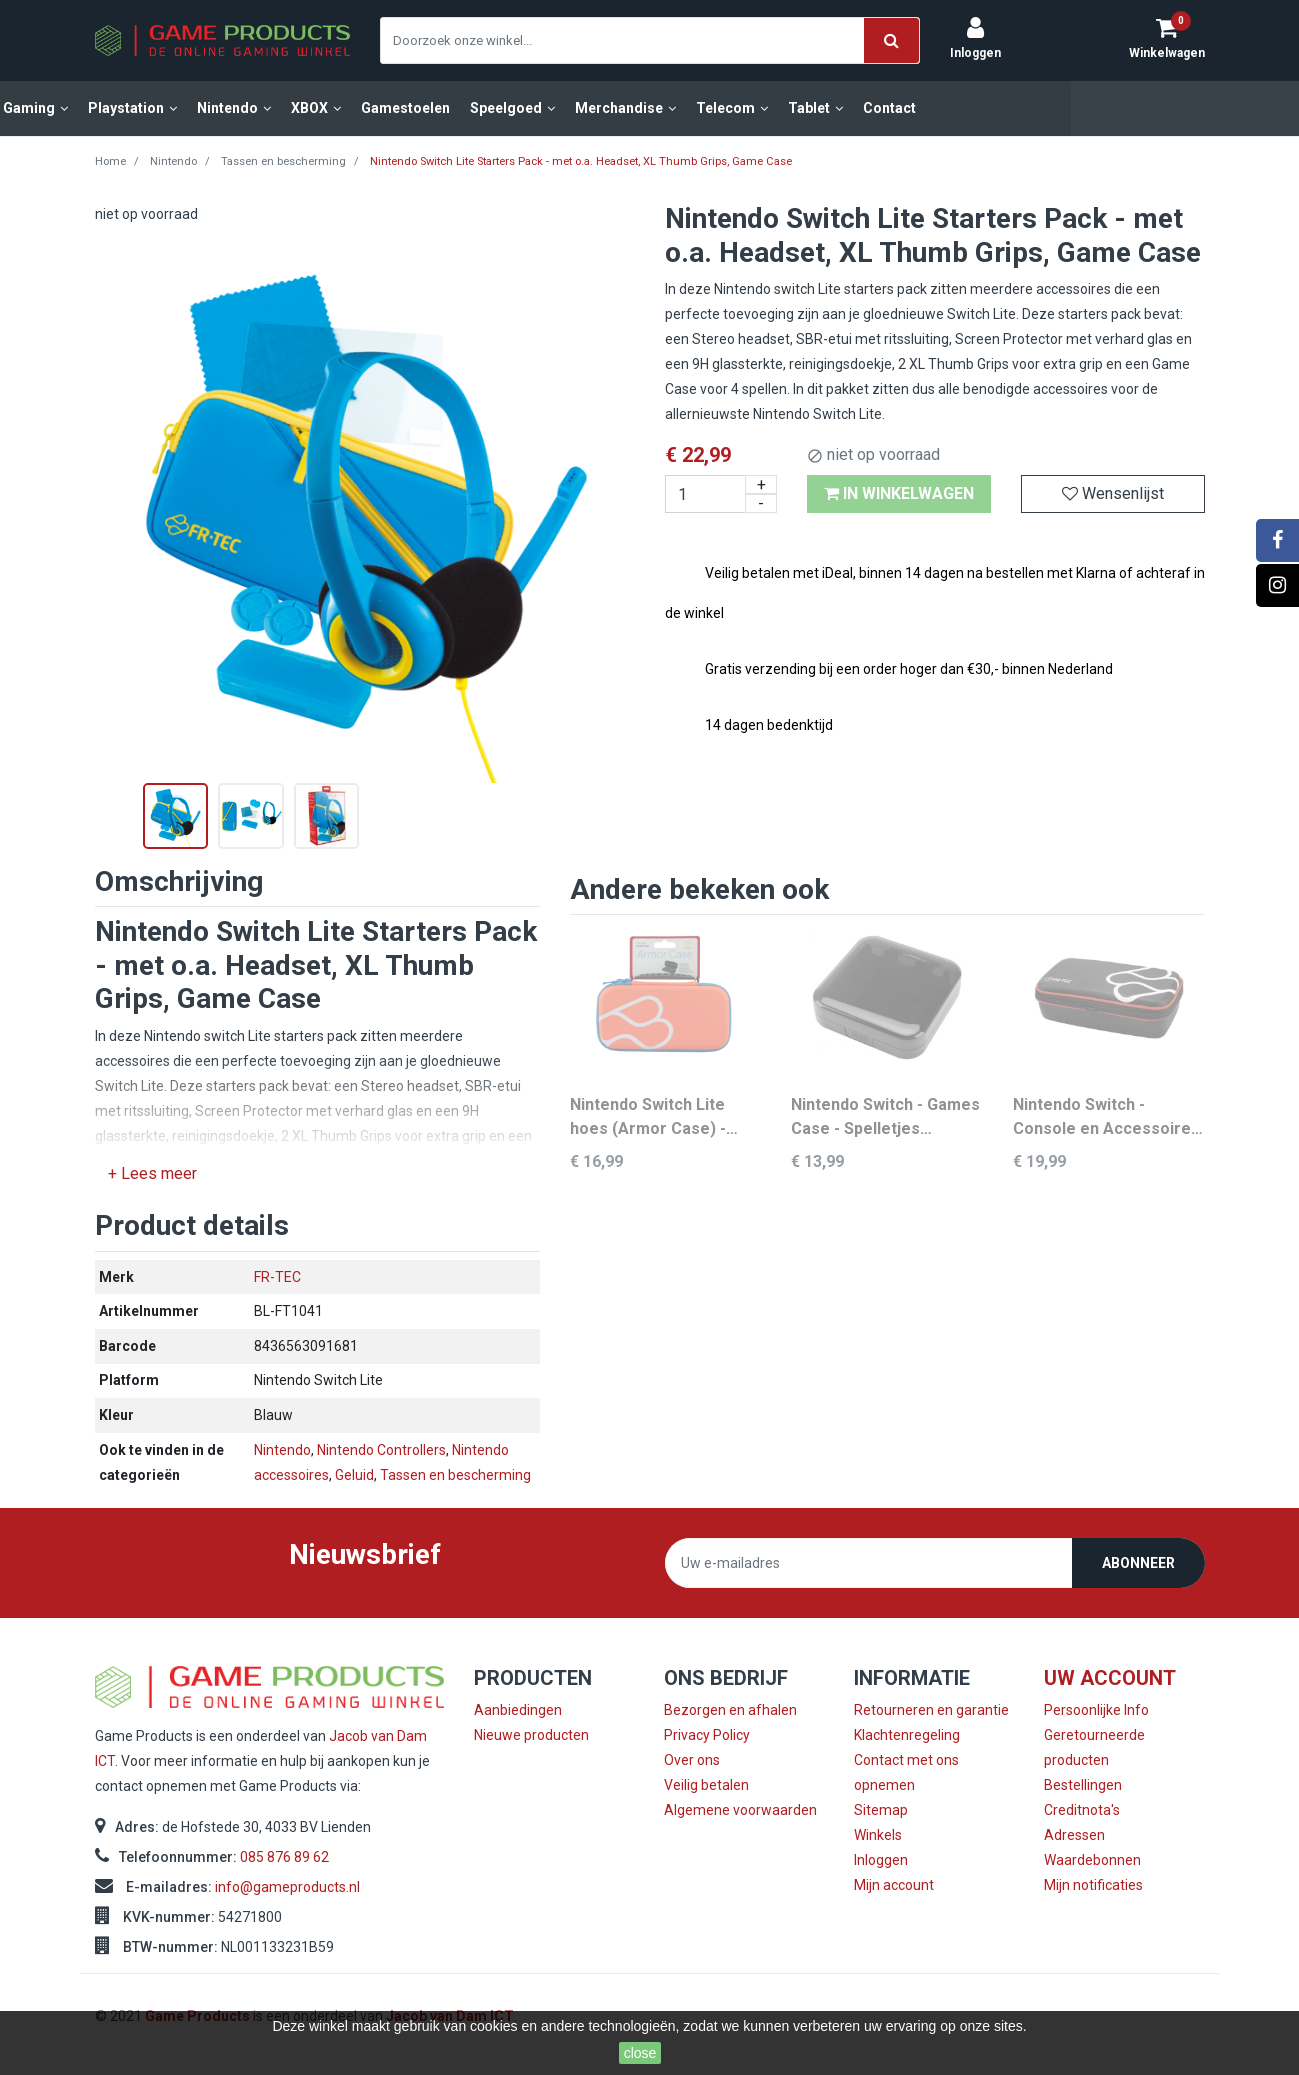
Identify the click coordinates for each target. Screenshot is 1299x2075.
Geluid (354, 1475)
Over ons (692, 1760)
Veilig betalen (706, 1785)
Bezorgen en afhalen (730, 1710)
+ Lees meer (152, 1173)
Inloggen (881, 1860)
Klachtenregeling (907, 1735)
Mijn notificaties (1093, 1885)
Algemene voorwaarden (740, 1810)
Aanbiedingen (518, 1710)
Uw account (1110, 1678)
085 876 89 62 (284, 1857)
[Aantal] (721, 494)
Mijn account (894, 1885)
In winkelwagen (899, 493)
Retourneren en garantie (931, 1710)
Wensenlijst (1113, 493)
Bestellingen (1083, 1785)
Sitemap (881, 1810)
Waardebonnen (1092, 1860)
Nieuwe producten (531, 1735)
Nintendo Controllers (381, 1450)
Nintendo (282, 1450)
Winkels (878, 1835)
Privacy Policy (707, 1735)
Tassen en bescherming (455, 1475)
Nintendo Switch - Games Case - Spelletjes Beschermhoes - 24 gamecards (885, 1118)
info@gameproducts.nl (287, 1887)
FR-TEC (277, 1277)
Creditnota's (1082, 1810)
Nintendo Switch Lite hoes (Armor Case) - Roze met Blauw (648, 1118)
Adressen (1074, 1835)
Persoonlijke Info (1096, 1710)
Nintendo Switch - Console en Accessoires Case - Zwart (1106, 1118)
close (640, 2053)
